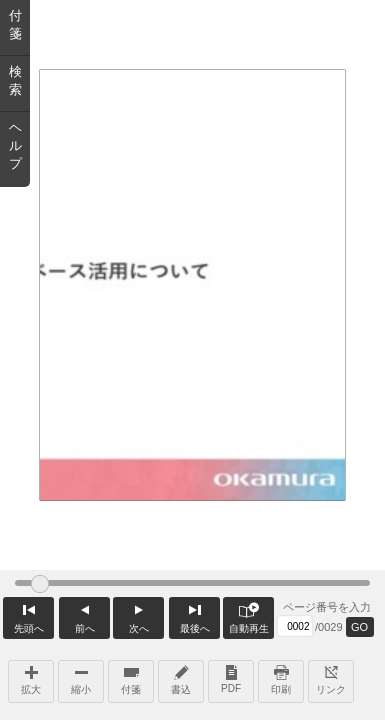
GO (359, 627)
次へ (138, 615)
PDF (231, 677)
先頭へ (28, 615)
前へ (84, 615)
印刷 (281, 678)
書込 (181, 678)
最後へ (194, 615)
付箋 (131, 678)
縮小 (81, 678)
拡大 (31, 678)
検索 (15, 80)
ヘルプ (15, 145)
